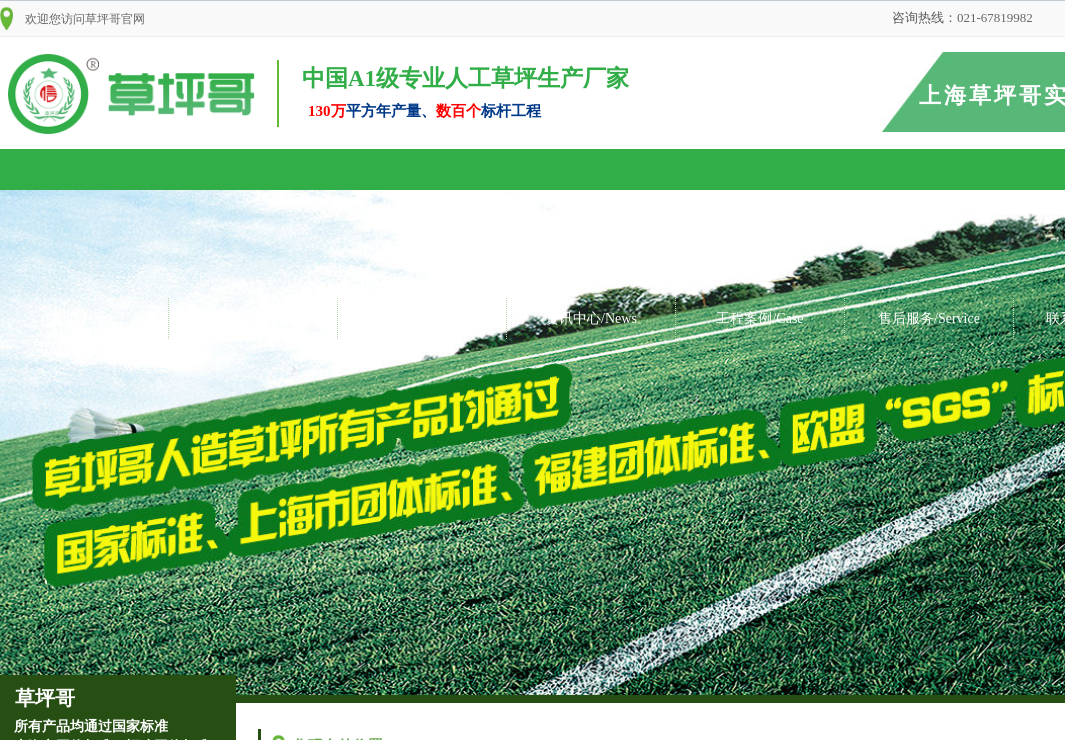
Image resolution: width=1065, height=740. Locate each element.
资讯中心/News (591, 318)
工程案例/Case (759, 318)
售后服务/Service (929, 318)
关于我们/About (253, 318)
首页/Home (84, 318)
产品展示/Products (422, 318)
